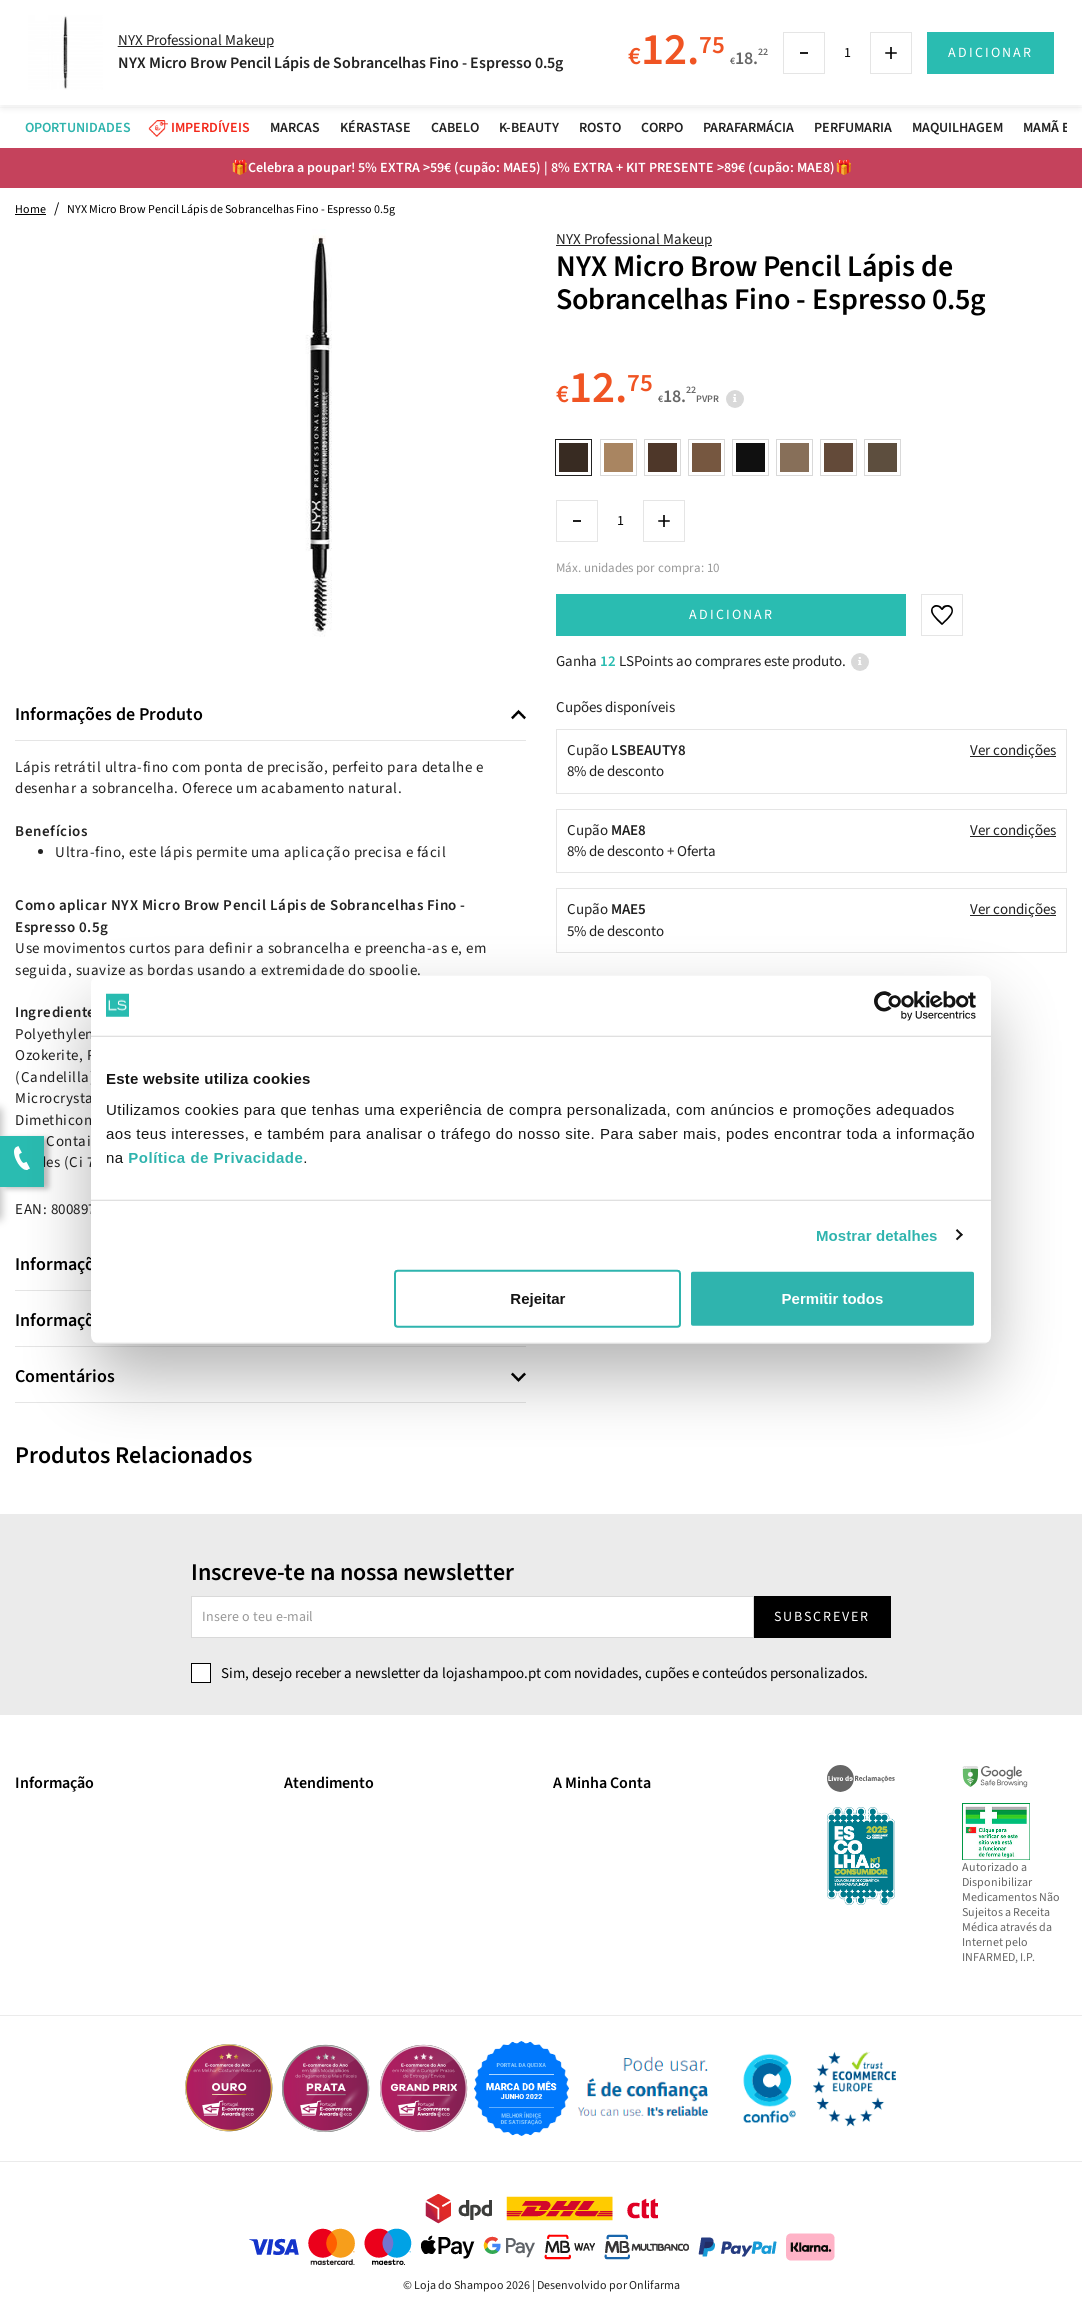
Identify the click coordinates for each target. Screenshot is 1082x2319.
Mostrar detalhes (877, 1234)
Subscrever (822, 1617)
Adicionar (731, 615)
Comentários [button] (65, 1377)
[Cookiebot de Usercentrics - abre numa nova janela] (888, 1005)
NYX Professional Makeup (634, 239)
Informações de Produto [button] (109, 715)
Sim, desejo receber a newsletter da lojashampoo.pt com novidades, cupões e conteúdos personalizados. (544, 1673)
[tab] (270, 715)
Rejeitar (537, 1298)
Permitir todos (833, 1298)
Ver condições (1013, 750)
